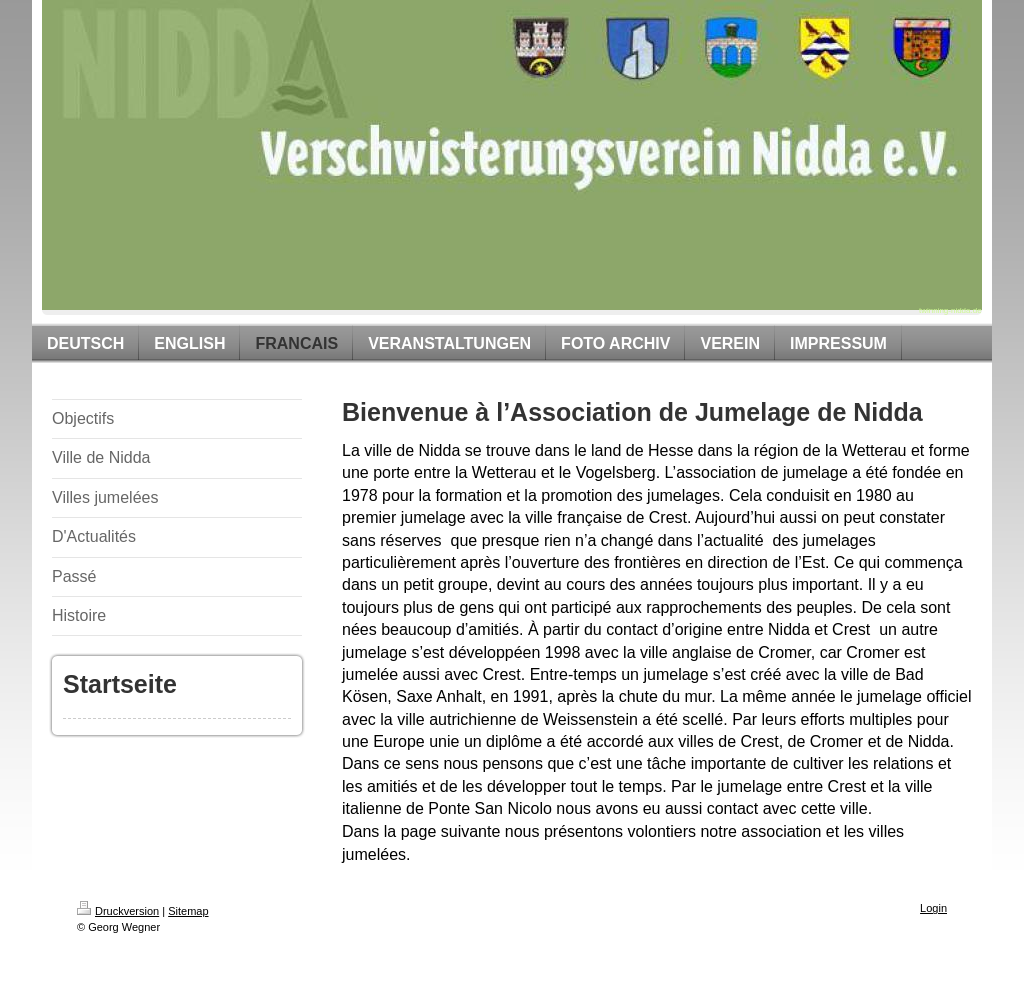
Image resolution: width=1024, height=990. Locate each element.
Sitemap (188, 911)
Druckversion (118, 911)
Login (933, 908)
